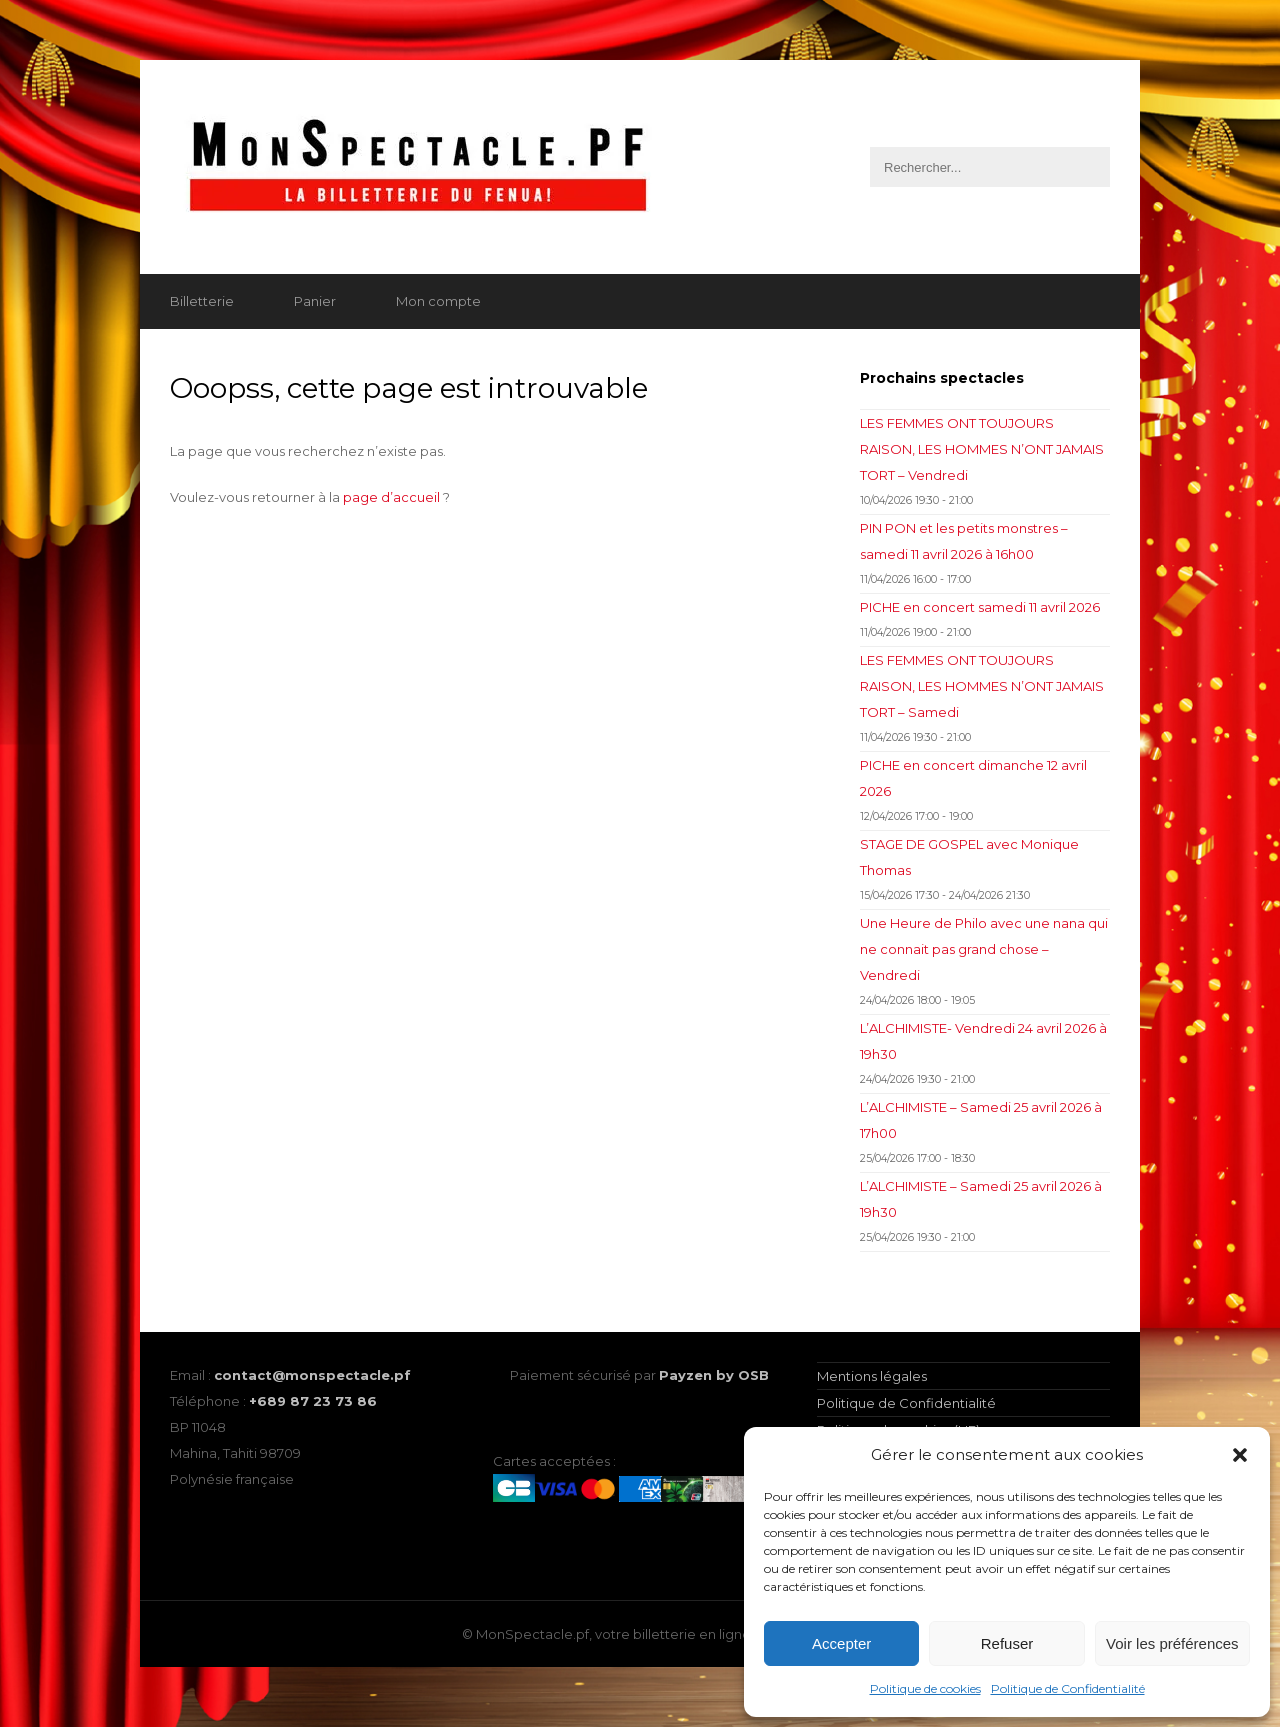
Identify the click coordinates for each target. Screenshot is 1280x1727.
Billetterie (202, 301)
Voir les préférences (1172, 1643)
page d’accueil (391, 497)
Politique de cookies (925, 1688)
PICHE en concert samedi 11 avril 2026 (980, 607)
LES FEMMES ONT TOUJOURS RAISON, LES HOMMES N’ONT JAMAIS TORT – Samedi (982, 686)
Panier (315, 301)
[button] (1240, 1455)
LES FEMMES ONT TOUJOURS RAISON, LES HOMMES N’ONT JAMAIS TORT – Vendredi (982, 449)
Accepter (841, 1643)
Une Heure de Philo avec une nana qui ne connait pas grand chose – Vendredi (984, 949)
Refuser (1007, 1643)
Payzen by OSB (714, 1375)
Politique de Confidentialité (1068, 1688)
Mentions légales (872, 1376)
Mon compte (438, 301)
